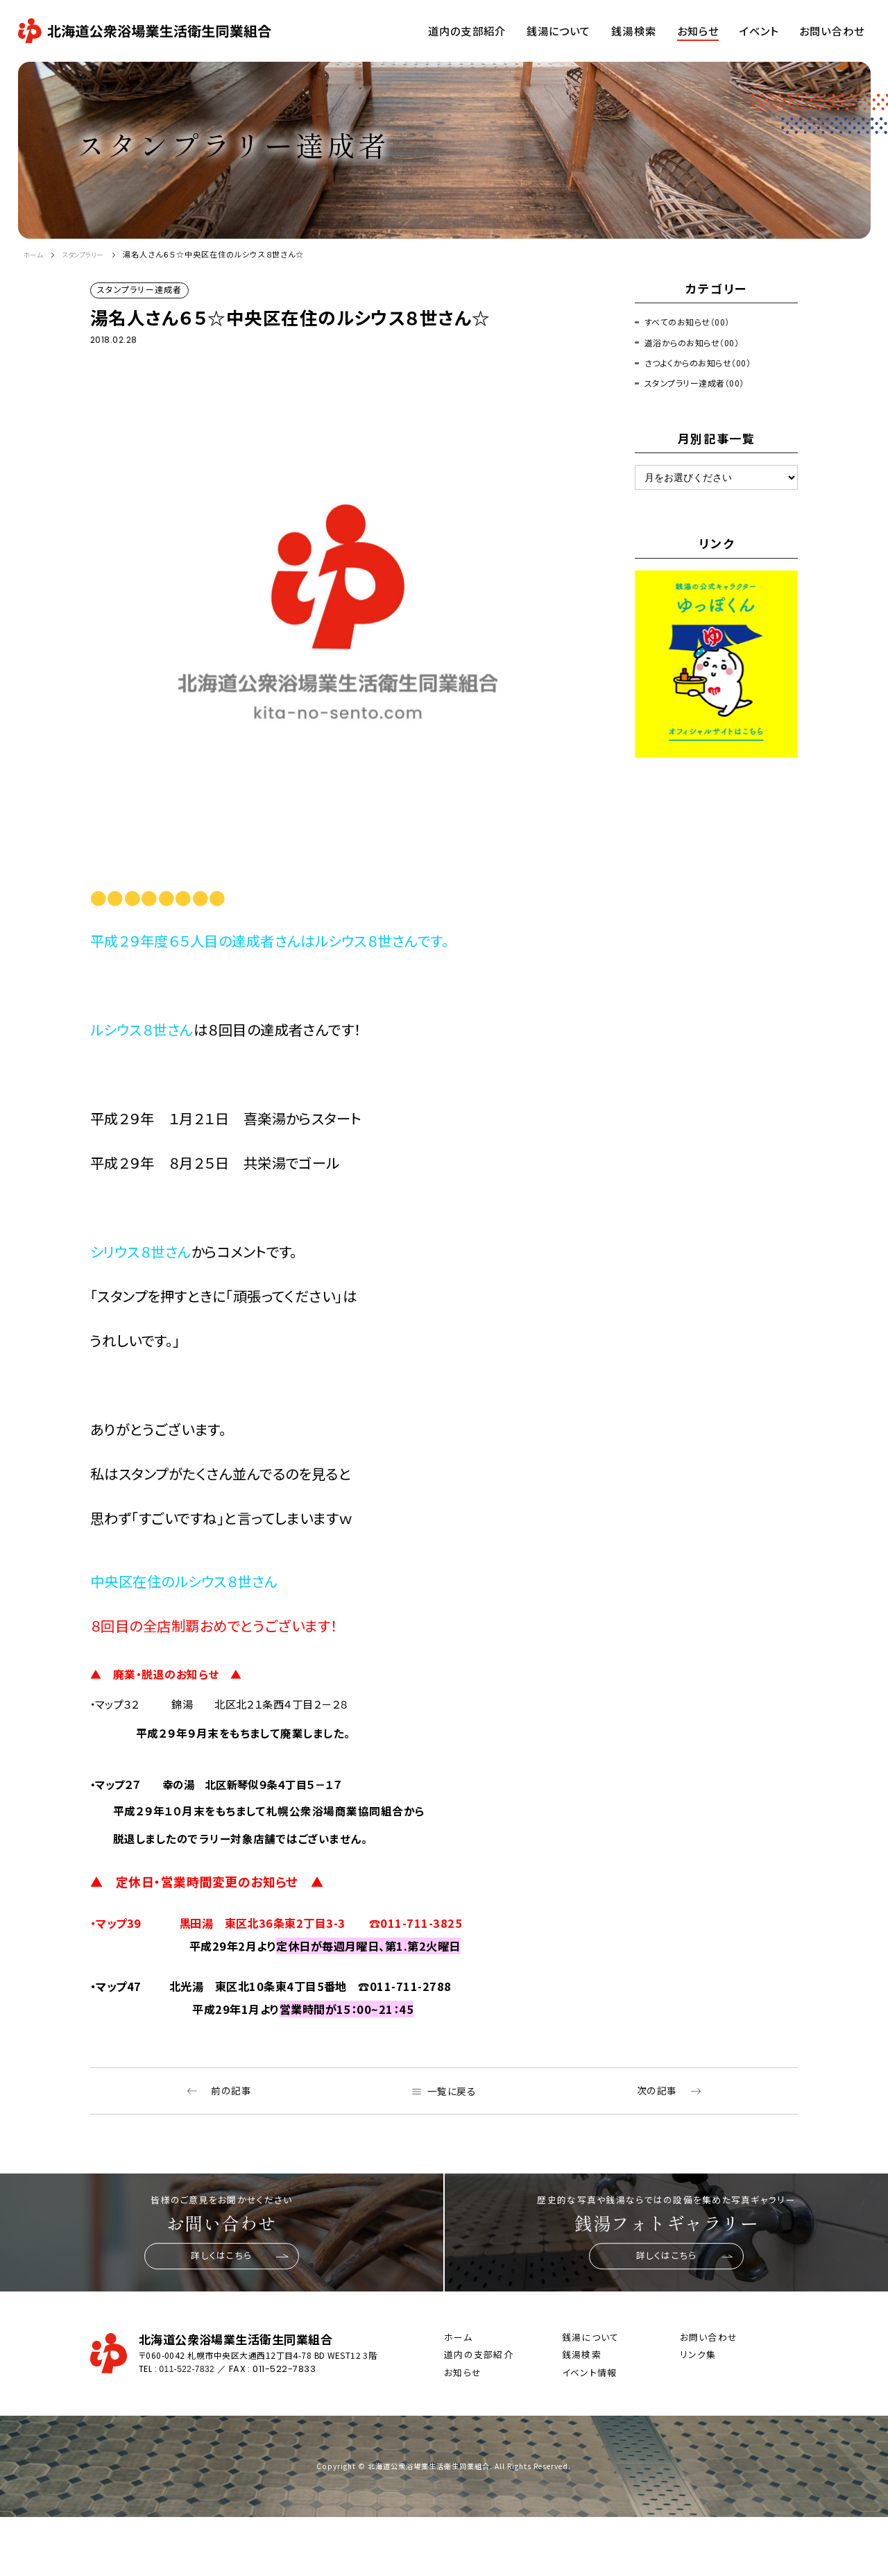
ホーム (36, 254)
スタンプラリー (94, 254)
